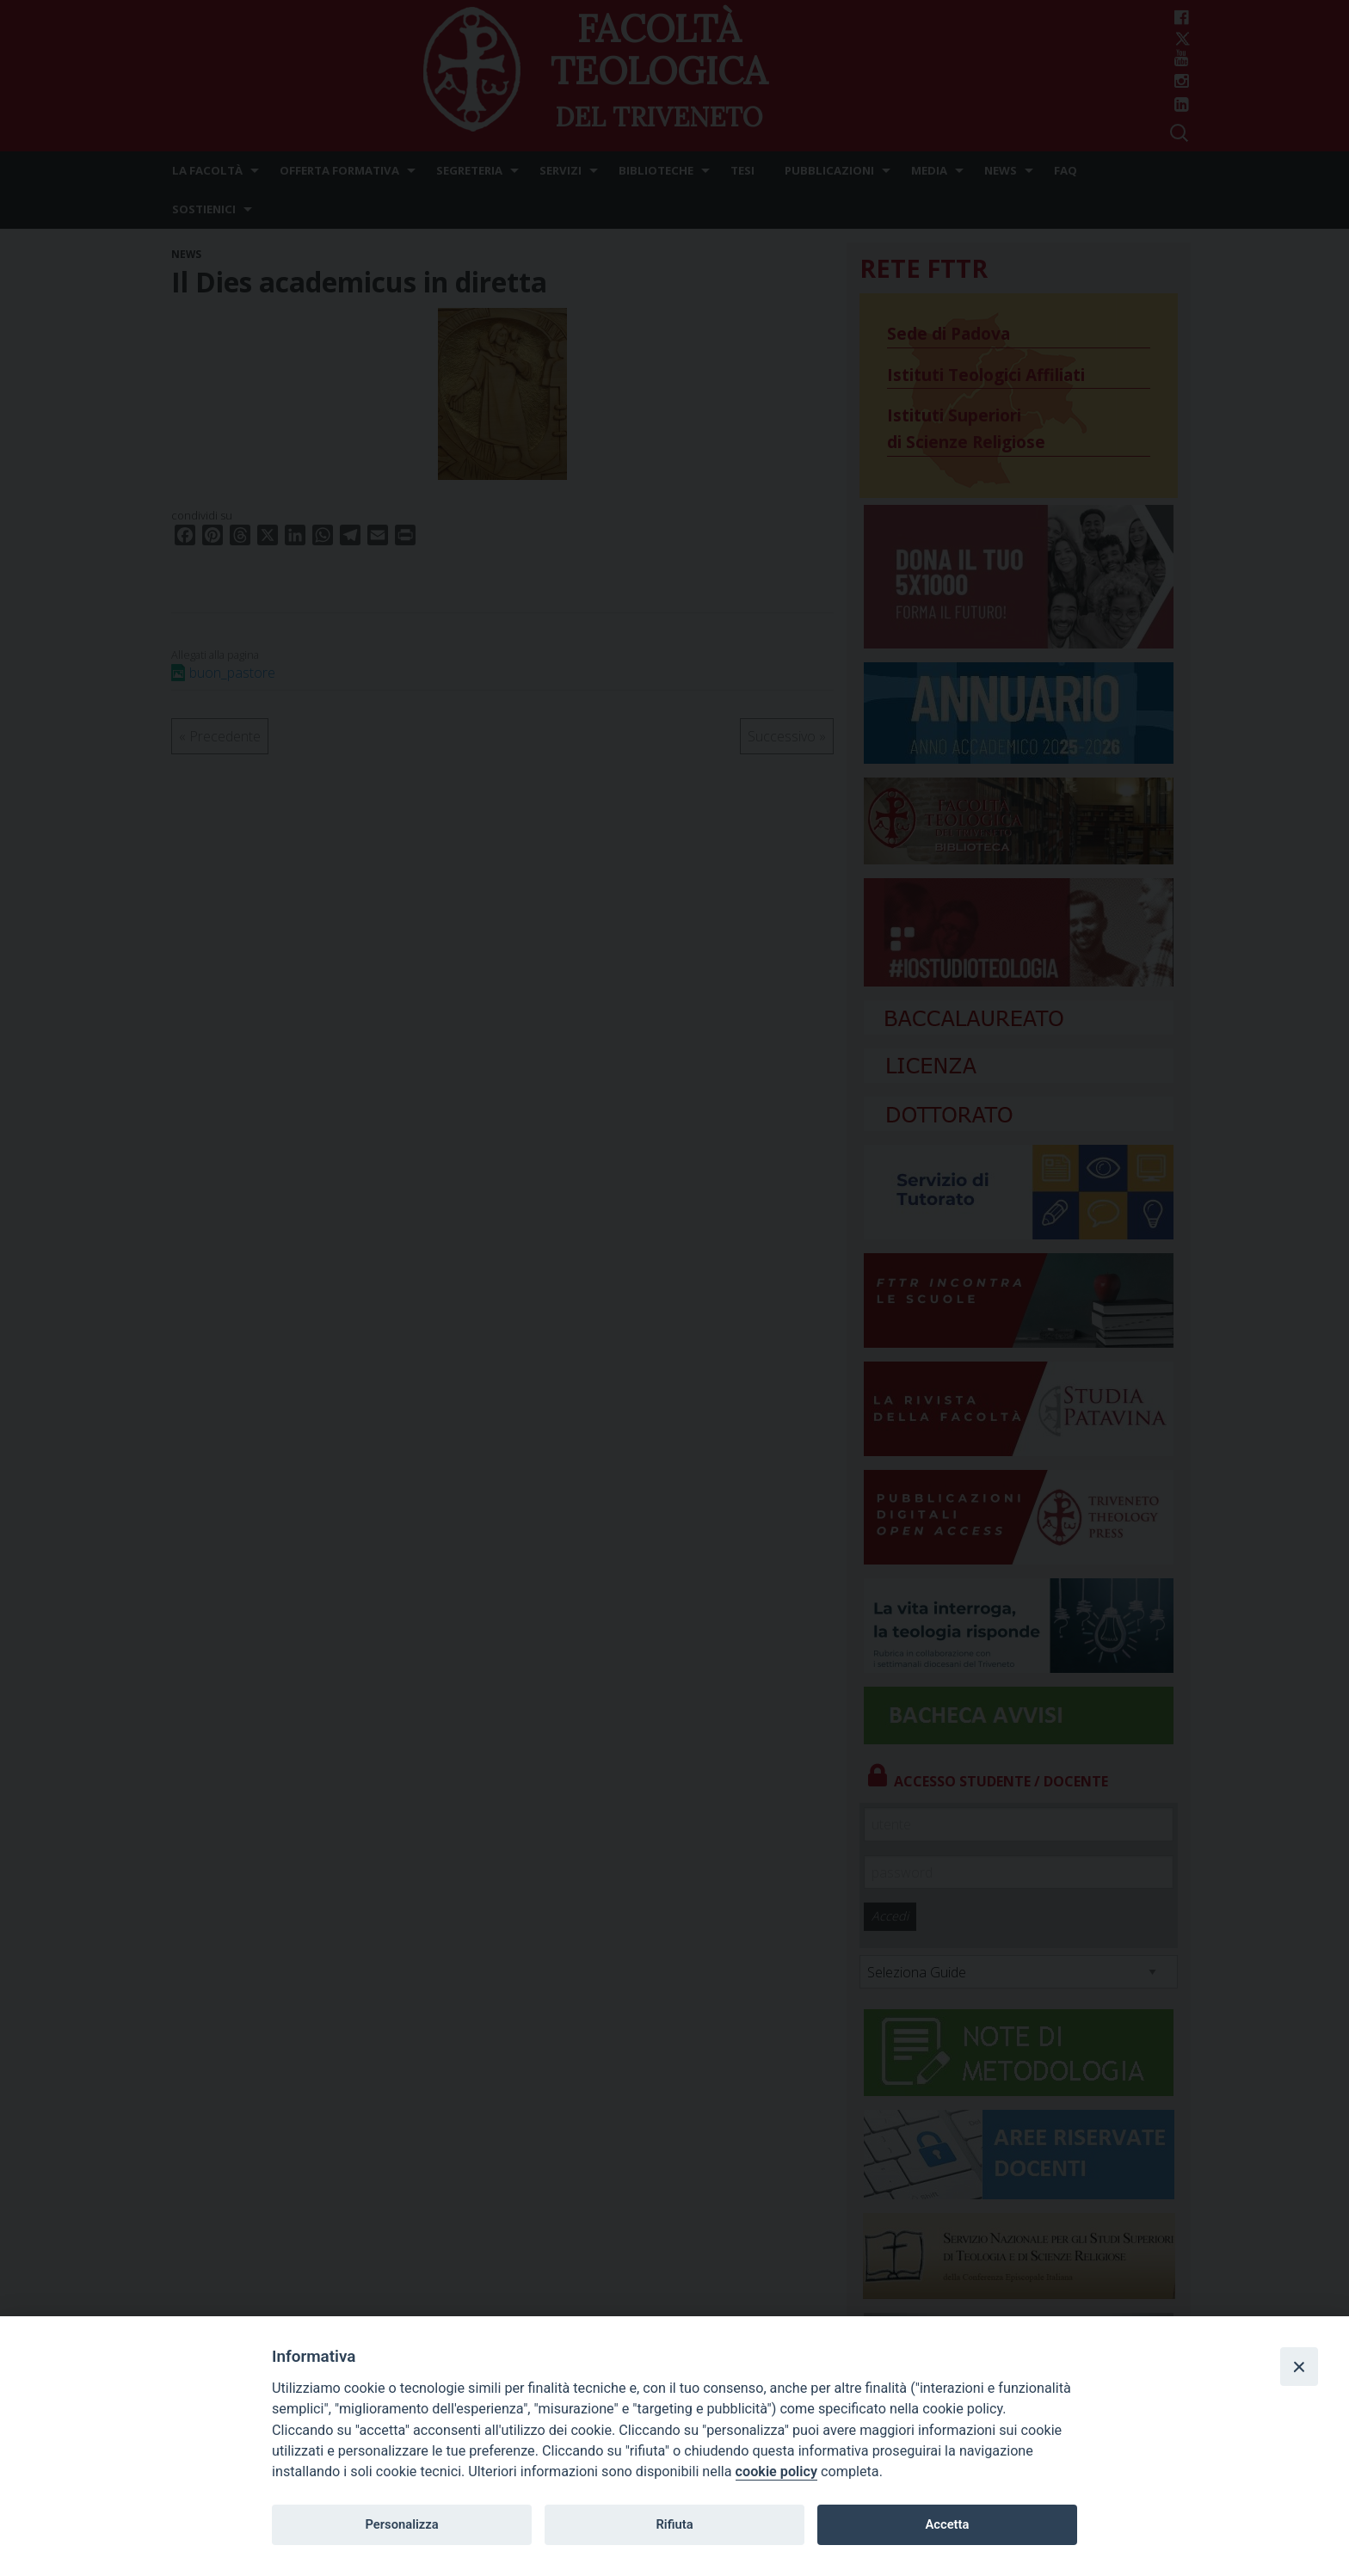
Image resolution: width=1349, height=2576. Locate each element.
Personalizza (401, 2524)
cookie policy (776, 2471)
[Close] (1299, 2366)
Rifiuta (674, 2524)
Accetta (947, 2524)
